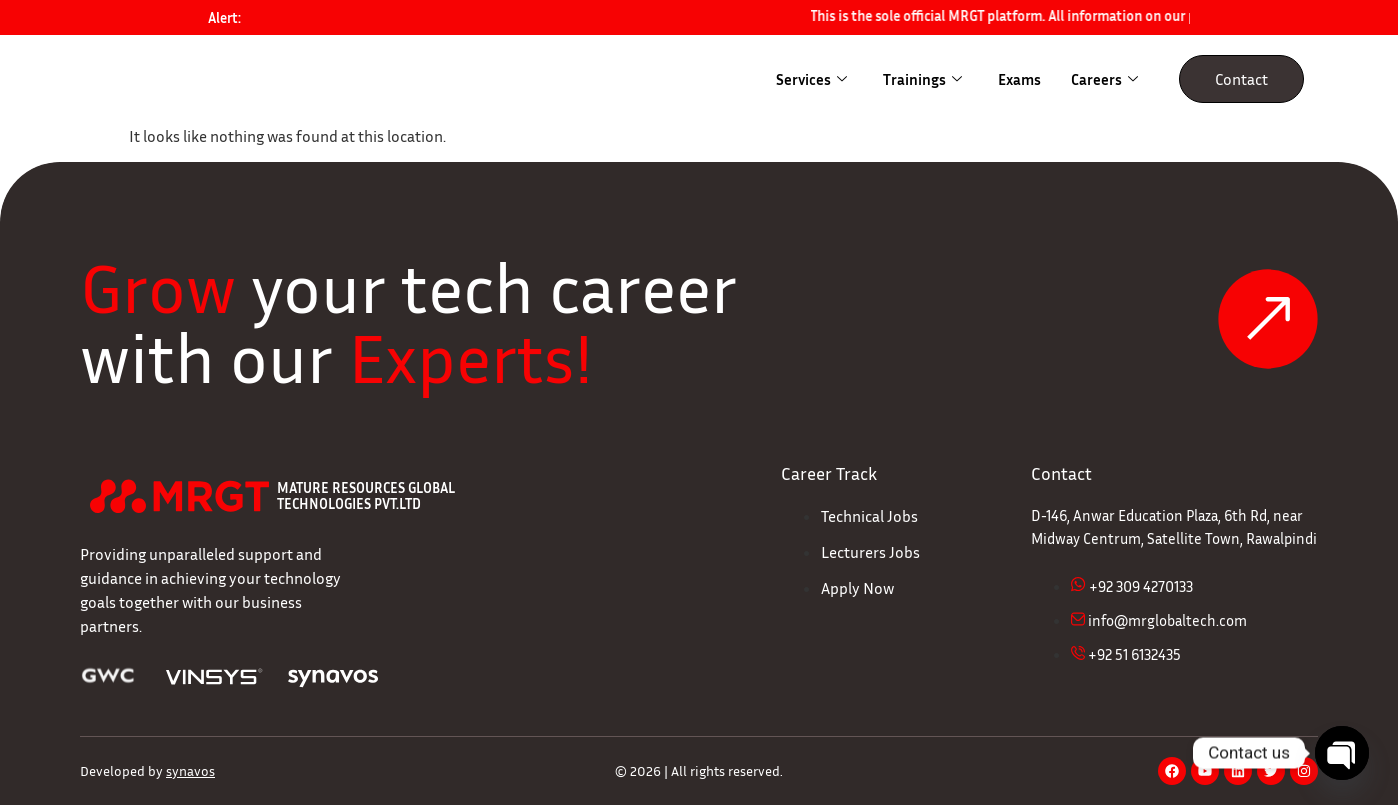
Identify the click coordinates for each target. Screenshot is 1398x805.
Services (811, 79)
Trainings (922, 79)
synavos (190, 770)
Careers (1104, 79)
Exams (1019, 79)
